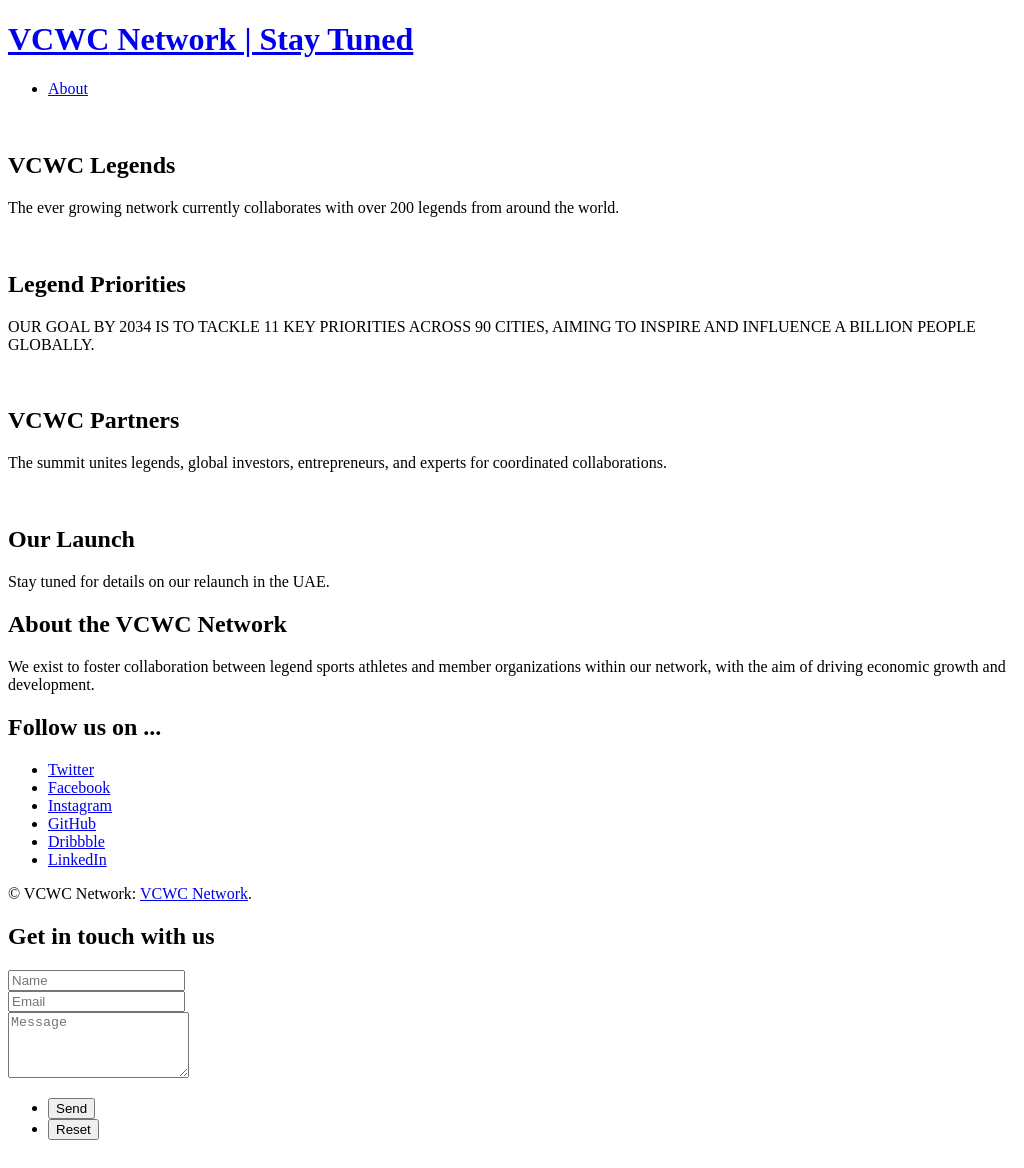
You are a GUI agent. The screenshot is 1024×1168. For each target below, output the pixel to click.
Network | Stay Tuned (210, 39)
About (68, 88)
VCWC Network (194, 893)
